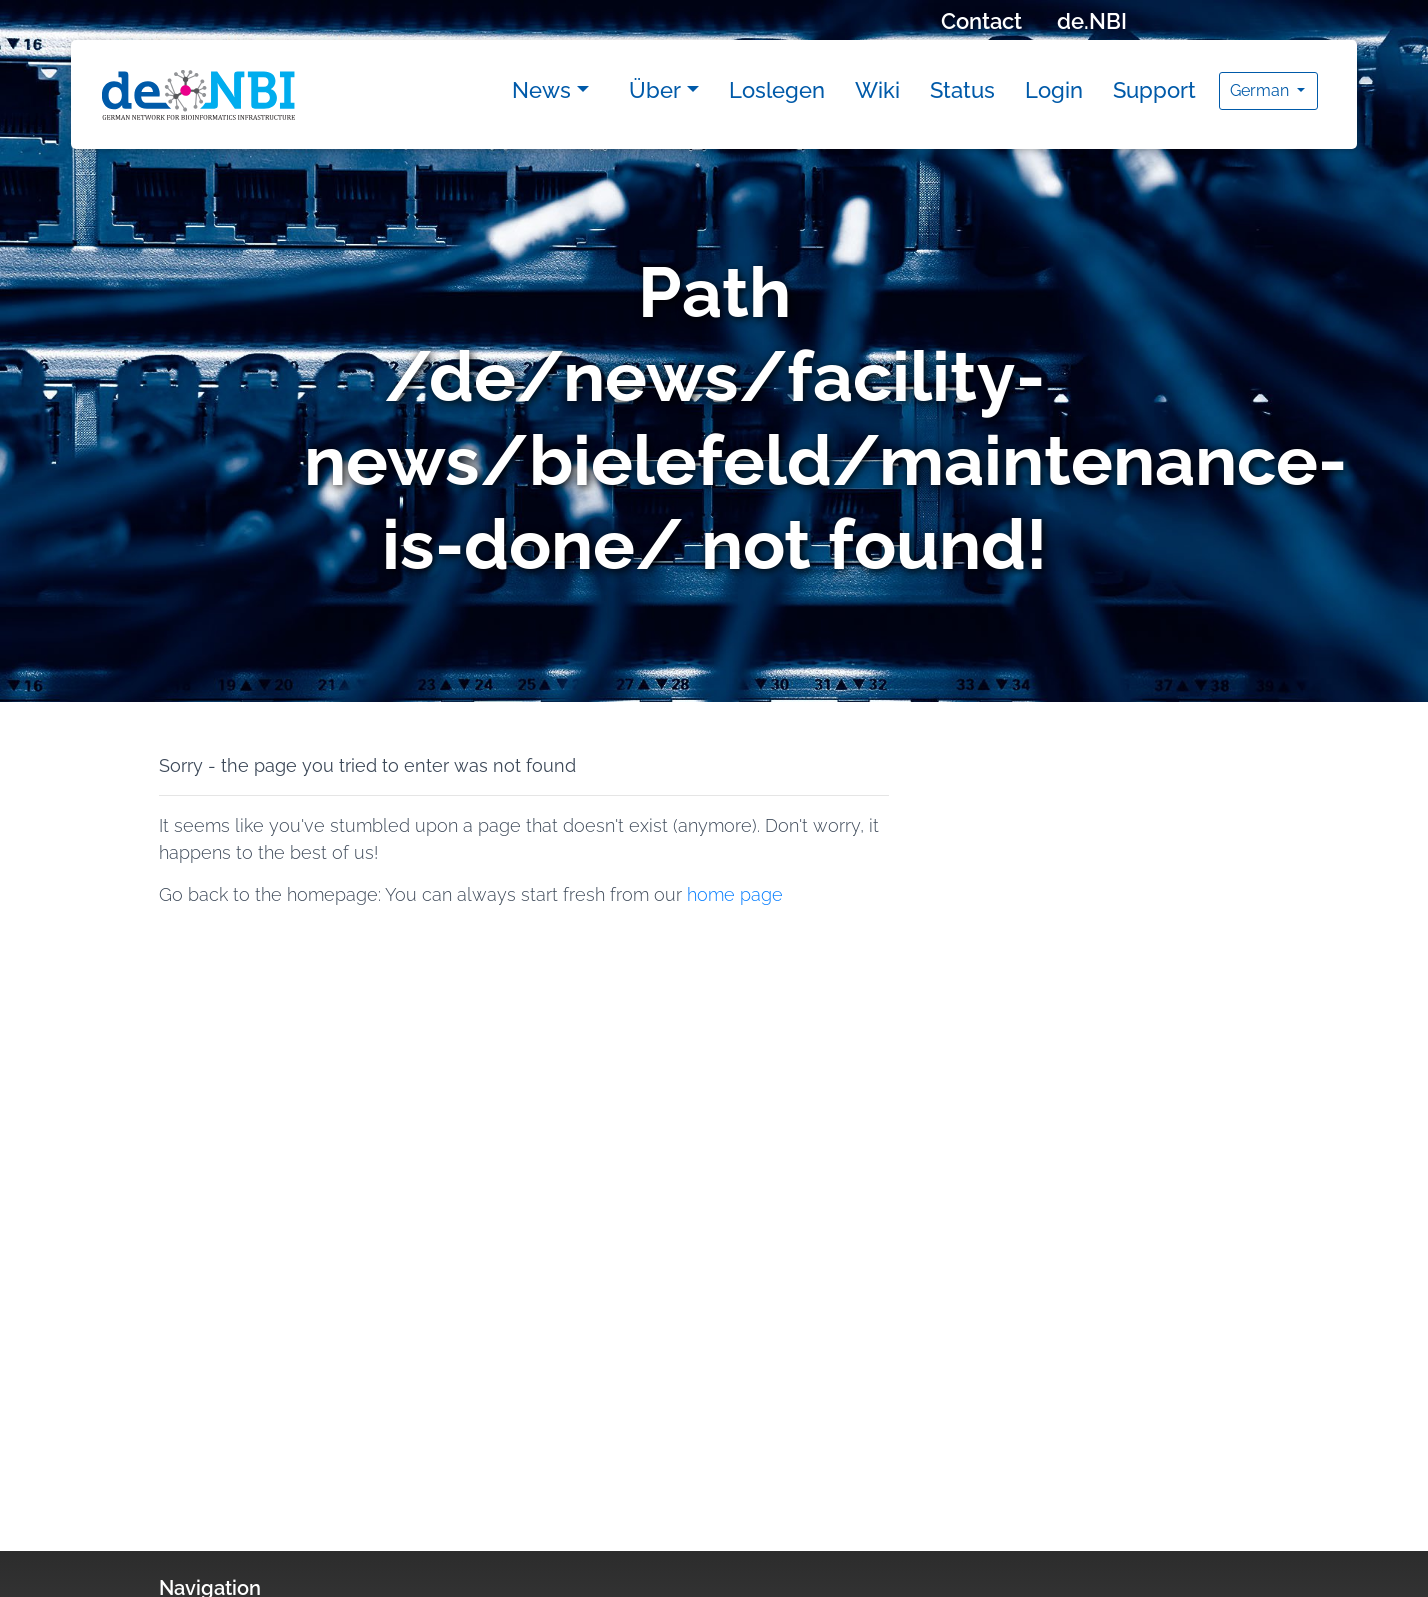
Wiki (877, 90)
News (541, 90)
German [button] (1261, 90)
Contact (981, 21)
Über (655, 90)
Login (1054, 90)
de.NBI (1092, 21)
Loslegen (777, 90)
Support (1154, 90)
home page (735, 894)
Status (962, 90)
